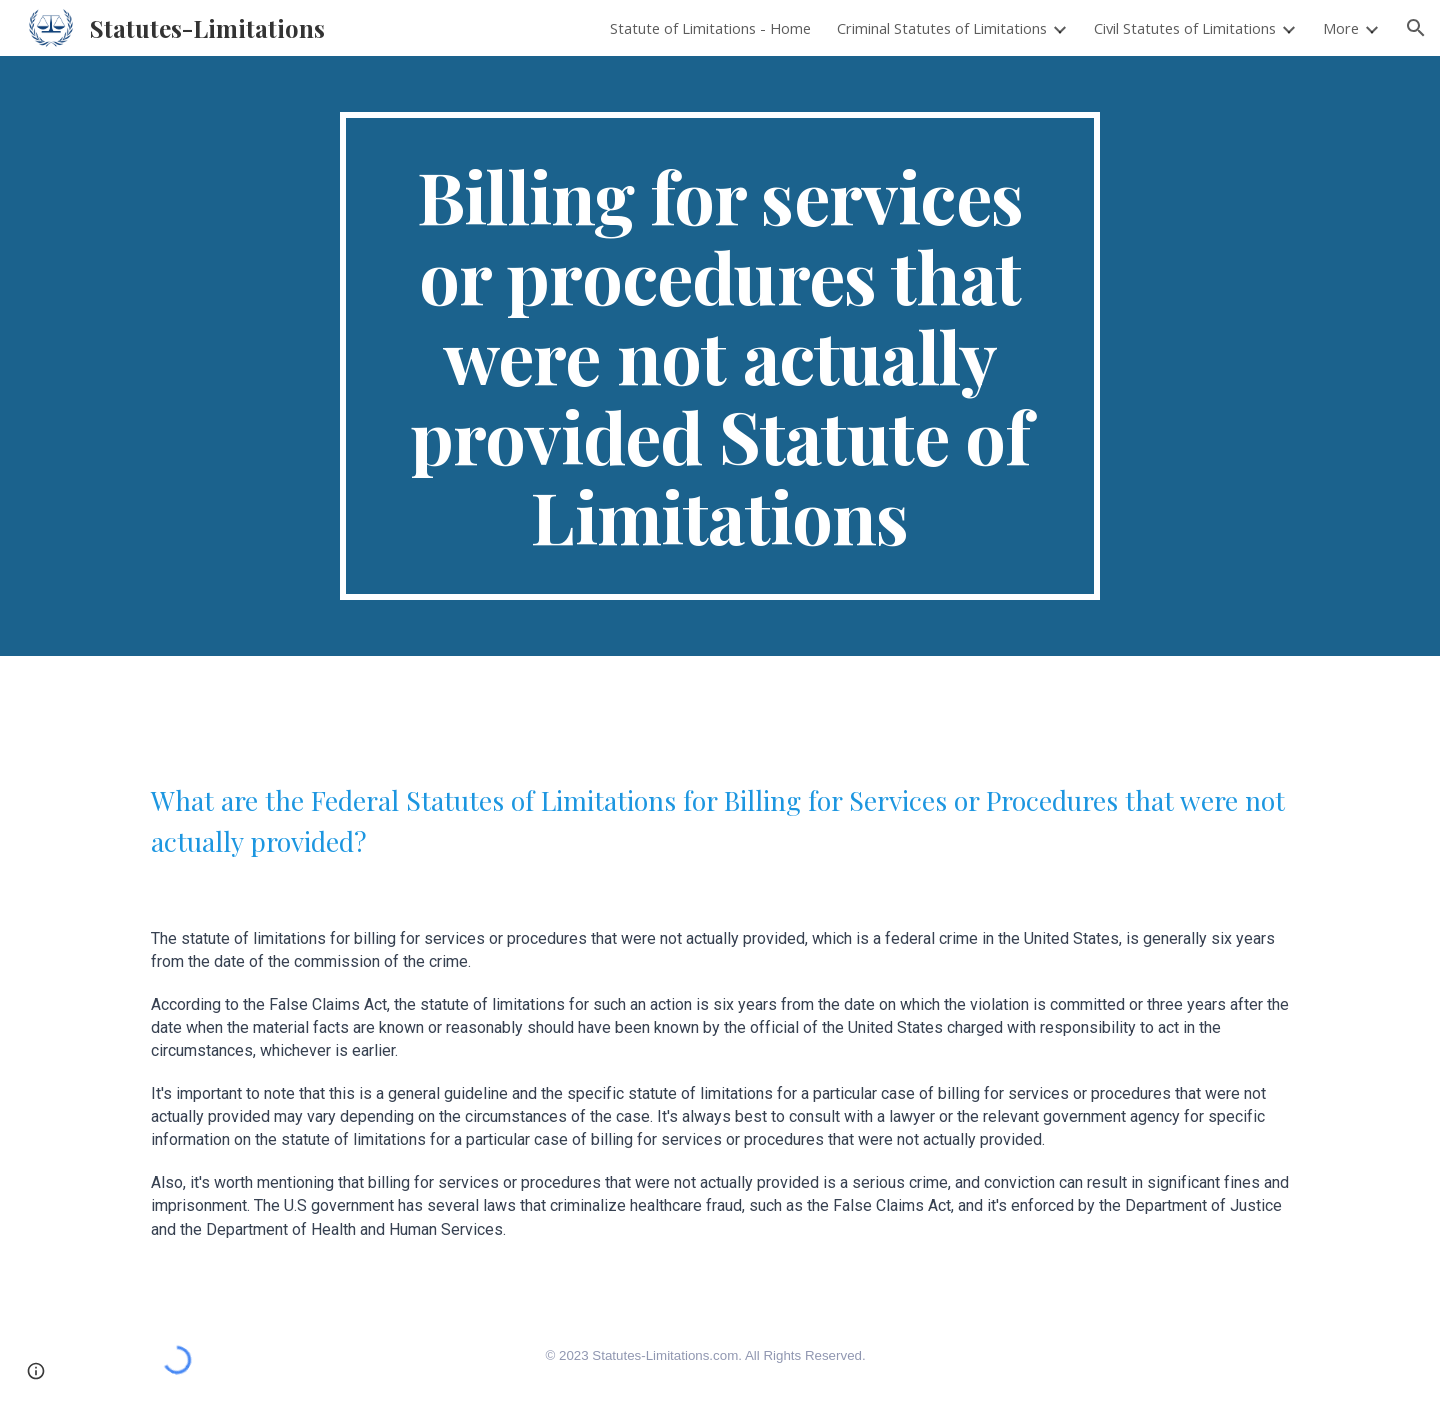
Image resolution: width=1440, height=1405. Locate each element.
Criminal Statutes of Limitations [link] (942, 28)
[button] (1416, 28)
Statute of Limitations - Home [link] (710, 28)
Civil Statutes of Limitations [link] (1185, 28)
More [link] (1341, 28)
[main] (720, 356)
